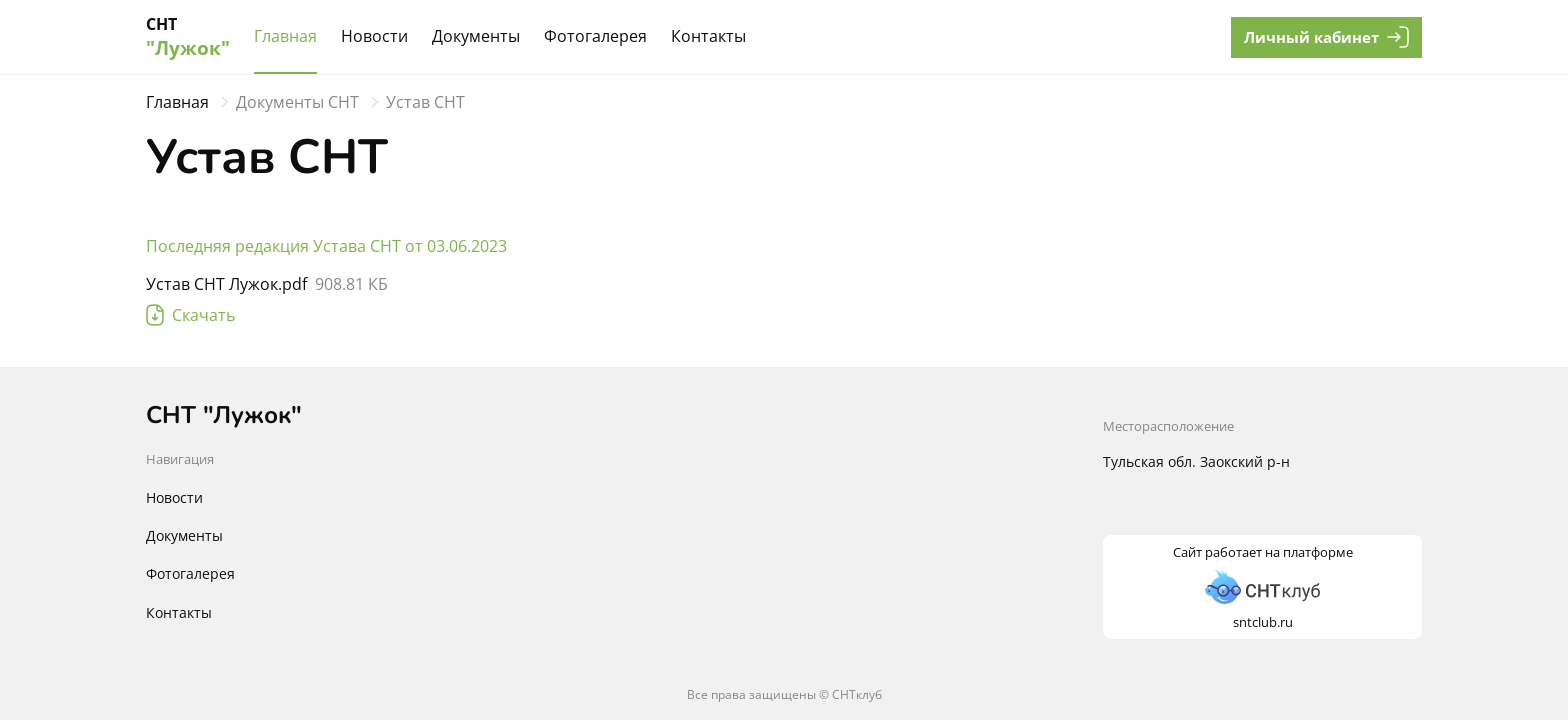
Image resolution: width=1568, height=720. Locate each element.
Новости (374, 36)
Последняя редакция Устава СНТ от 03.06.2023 (326, 246)
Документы (476, 36)
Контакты (708, 36)
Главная (285, 36)
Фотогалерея (595, 36)
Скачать (190, 315)
